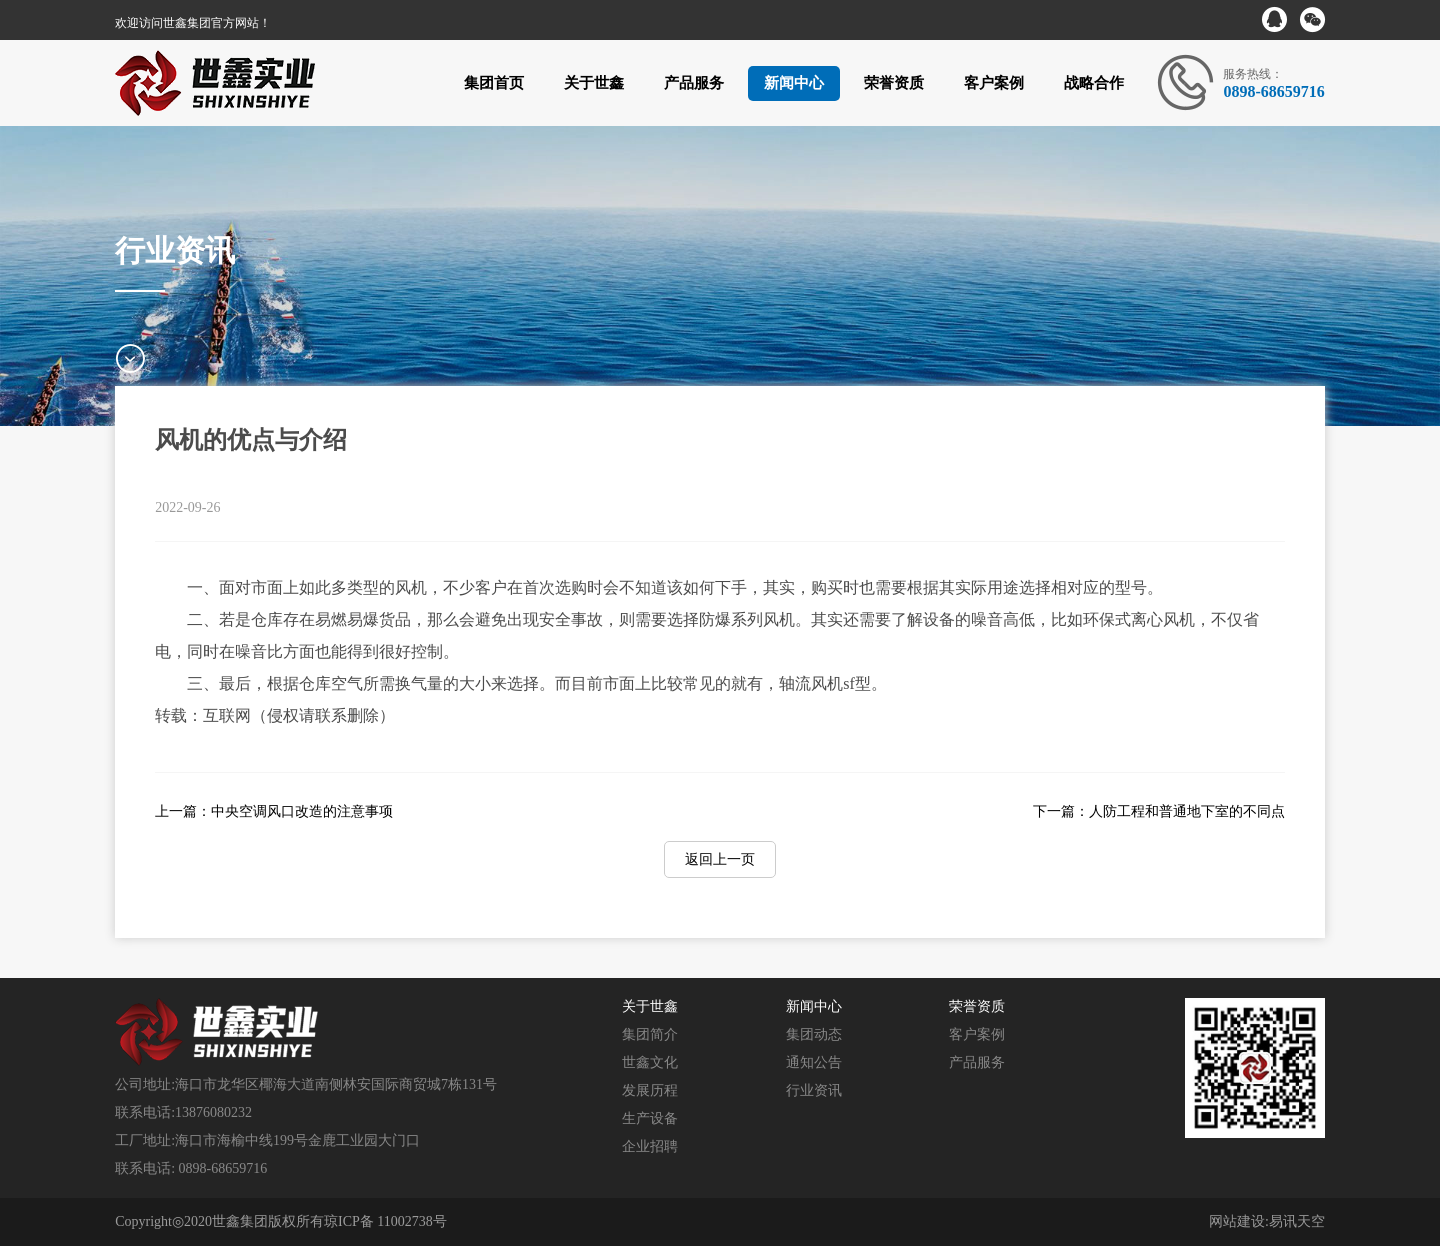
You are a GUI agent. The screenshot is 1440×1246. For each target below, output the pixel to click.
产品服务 (694, 83)
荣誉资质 (894, 83)
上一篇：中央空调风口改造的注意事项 (274, 811)
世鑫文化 (650, 1062)
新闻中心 (794, 83)
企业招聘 (650, 1146)
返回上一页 (720, 859)
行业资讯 (814, 1090)
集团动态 (814, 1034)
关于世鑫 (594, 83)
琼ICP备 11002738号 (385, 1221)
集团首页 (494, 83)
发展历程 (650, 1090)
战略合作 (1094, 83)
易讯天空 (1297, 1221)
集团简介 (650, 1034)
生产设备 (650, 1118)
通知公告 (814, 1062)
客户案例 (994, 83)
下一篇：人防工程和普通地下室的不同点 (1159, 811)
